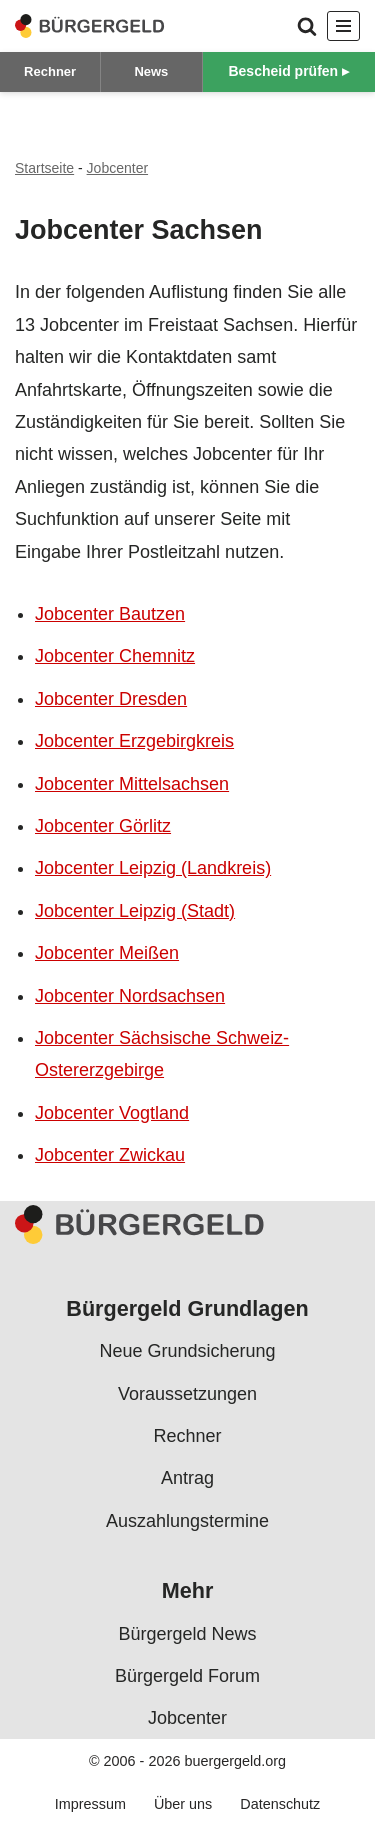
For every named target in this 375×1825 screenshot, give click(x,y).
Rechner (50, 71)
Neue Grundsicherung (187, 1352)
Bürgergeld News (187, 1634)
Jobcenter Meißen (107, 953)
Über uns (183, 1805)
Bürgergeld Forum (187, 1676)
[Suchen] (307, 26)
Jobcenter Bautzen (110, 614)
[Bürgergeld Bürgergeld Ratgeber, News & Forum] (90, 26)
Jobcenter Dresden (111, 699)
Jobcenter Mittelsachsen (132, 784)
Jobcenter (117, 168)
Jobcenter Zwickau (110, 1155)
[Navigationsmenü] (343, 26)
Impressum (90, 1805)
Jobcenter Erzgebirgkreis (134, 741)
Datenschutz (280, 1805)
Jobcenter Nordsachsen (130, 996)
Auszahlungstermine (187, 1521)
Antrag (187, 1479)
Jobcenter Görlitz (103, 826)
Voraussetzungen (187, 1394)
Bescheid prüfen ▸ (288, 71)
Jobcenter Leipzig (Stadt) (135, 911)
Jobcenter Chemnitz (115, 656)
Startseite (44, 168)
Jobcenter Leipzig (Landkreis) (153, 868)
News (151, 71)
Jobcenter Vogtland (112, 1113)
